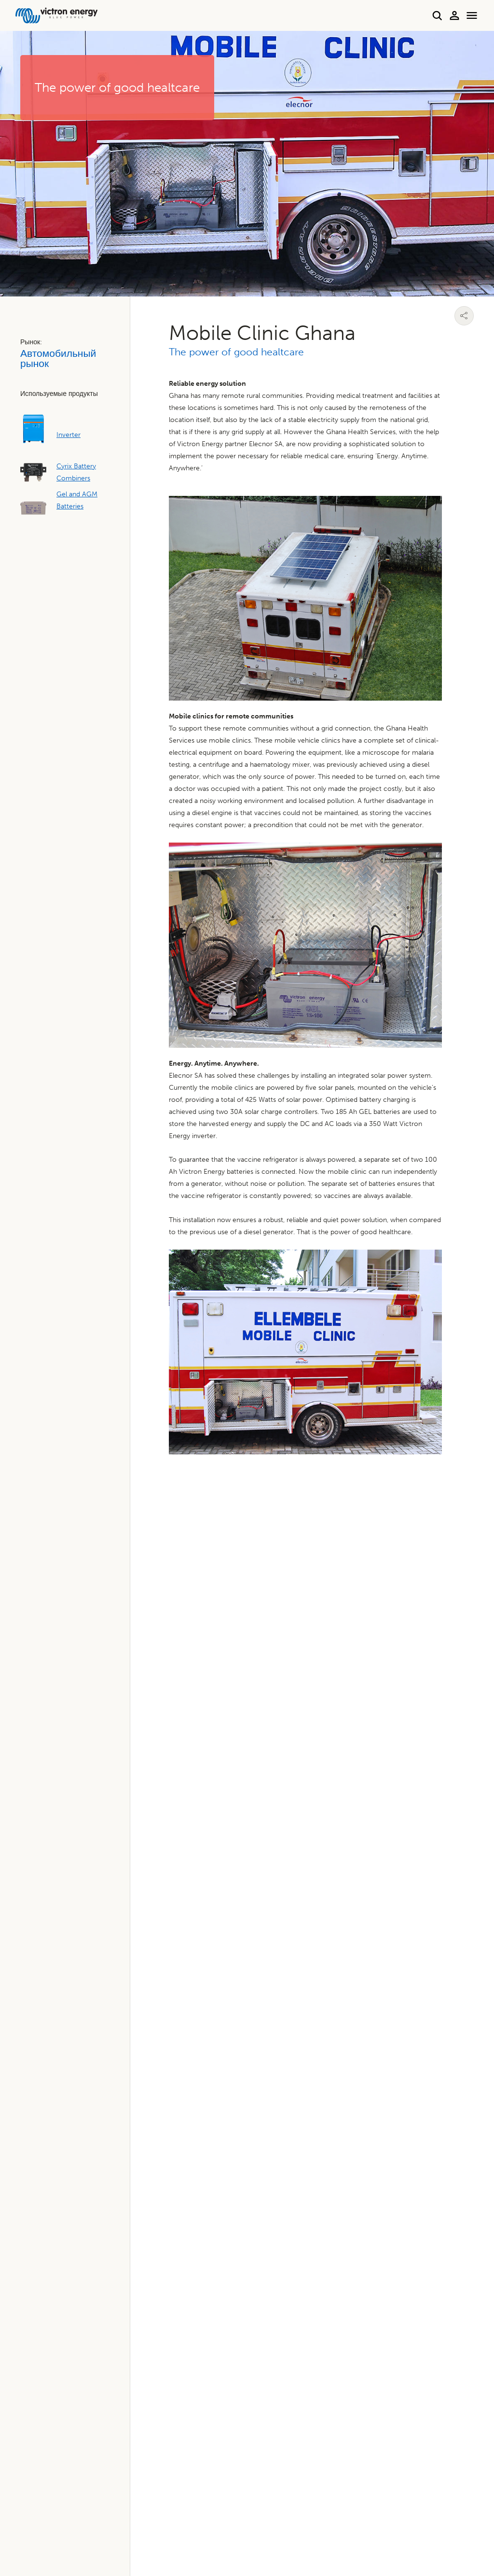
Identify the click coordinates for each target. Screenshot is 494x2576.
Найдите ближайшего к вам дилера (92, 1628)
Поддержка (288, 1628)
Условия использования (442, 2523)
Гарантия (48, 1722)
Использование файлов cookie (372, 2523)
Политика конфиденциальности (282, 2523)
